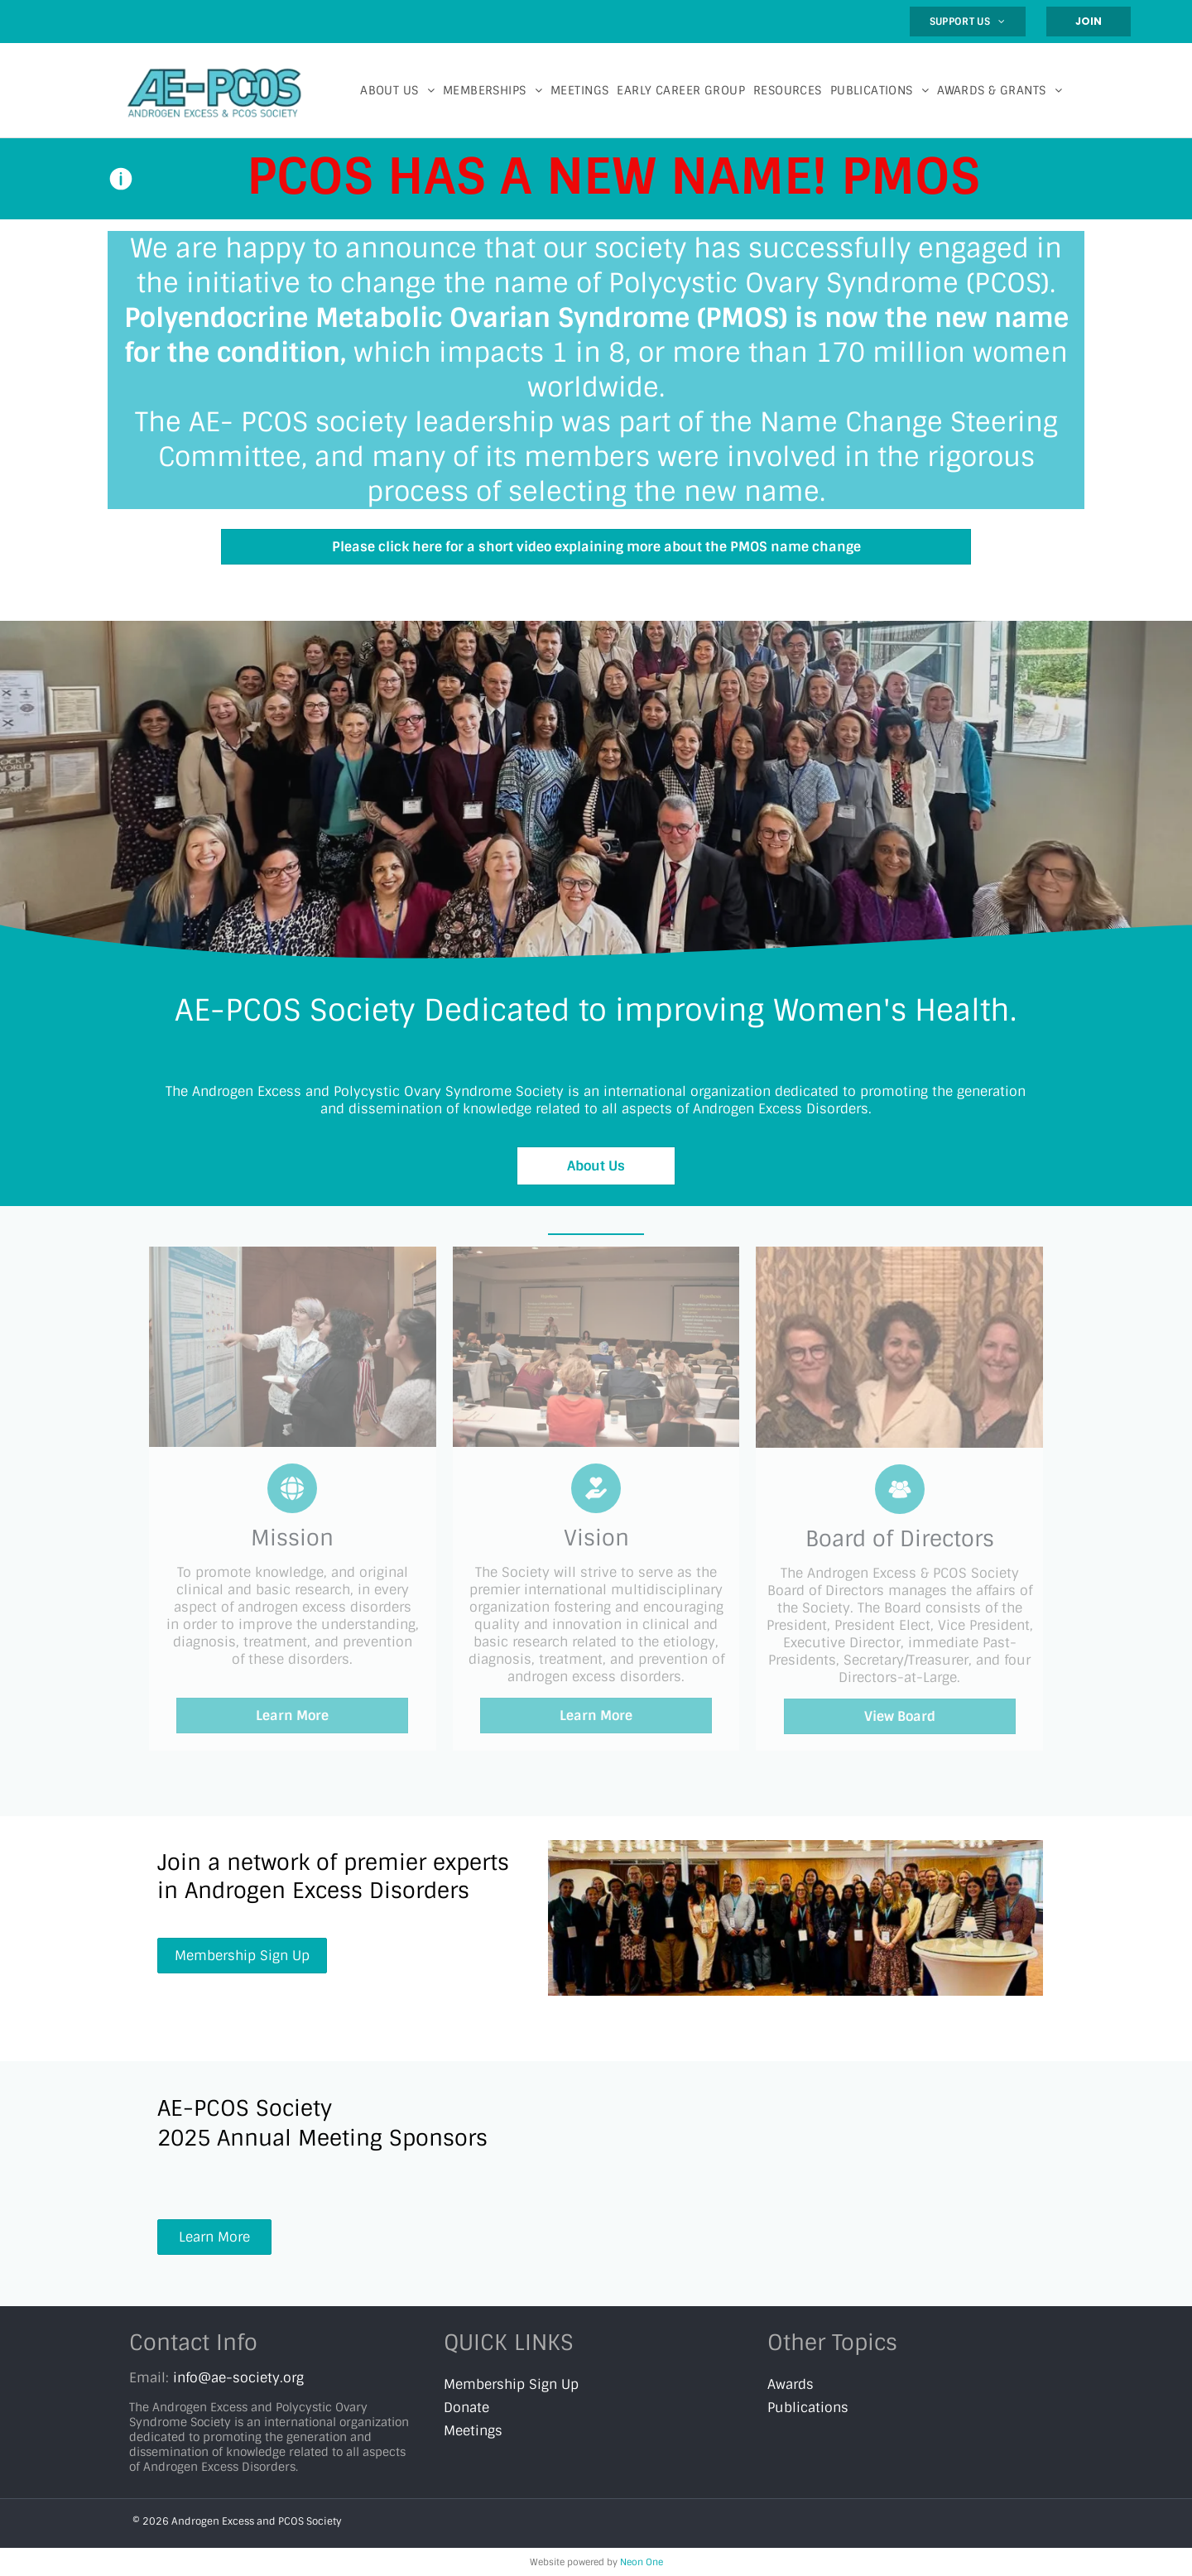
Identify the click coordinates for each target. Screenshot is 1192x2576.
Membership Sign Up (511, 2384)
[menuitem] (967, 21)
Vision (596, 1538)
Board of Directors (899, 1539)
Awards (790, 2384)
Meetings (473, 2430)
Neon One (641, 2562)
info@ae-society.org (238, 2377)
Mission (292, 1538)
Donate (466, 2407)
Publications (807, 2407)
